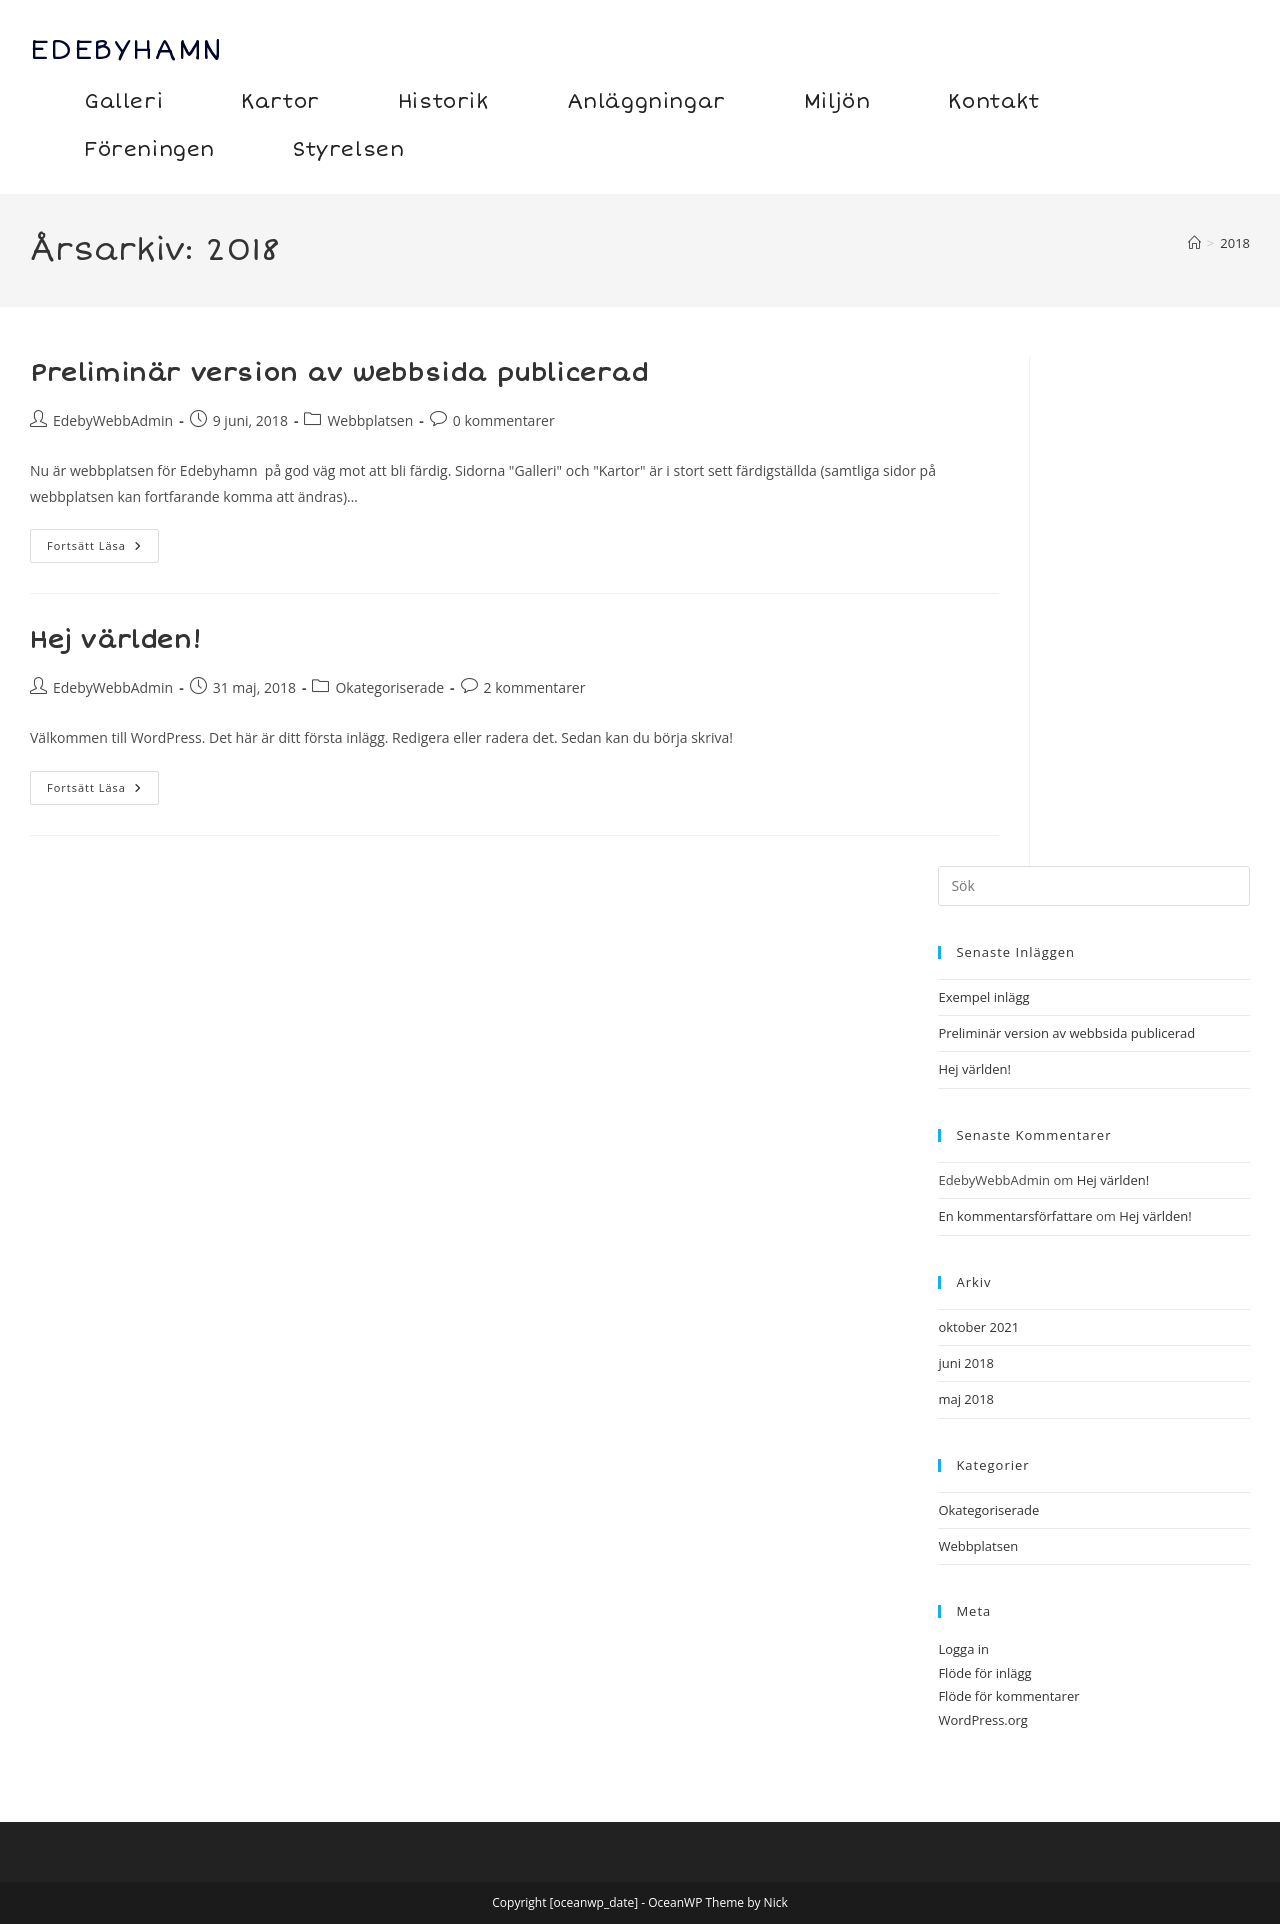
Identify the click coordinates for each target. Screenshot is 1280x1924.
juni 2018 (966, 1363)
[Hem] (1194, 243)
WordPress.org (983, 1720)
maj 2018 (966, 1399)
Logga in (963, 1649)
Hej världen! (115, 640)
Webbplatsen (370, 420)
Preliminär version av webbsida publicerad (339, 373)
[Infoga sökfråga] (1094, 886)
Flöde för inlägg (984, 1673)
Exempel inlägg (983, 997)
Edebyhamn (127, 50)
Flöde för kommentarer (1008, 1696)
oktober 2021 (978, 1327)
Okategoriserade (389, 687)
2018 (1235, 243)
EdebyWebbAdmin (113, 420)
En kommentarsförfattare (1015, 1216)
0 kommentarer (504, 420)
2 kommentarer (535, 687)
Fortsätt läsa (103, 549)
